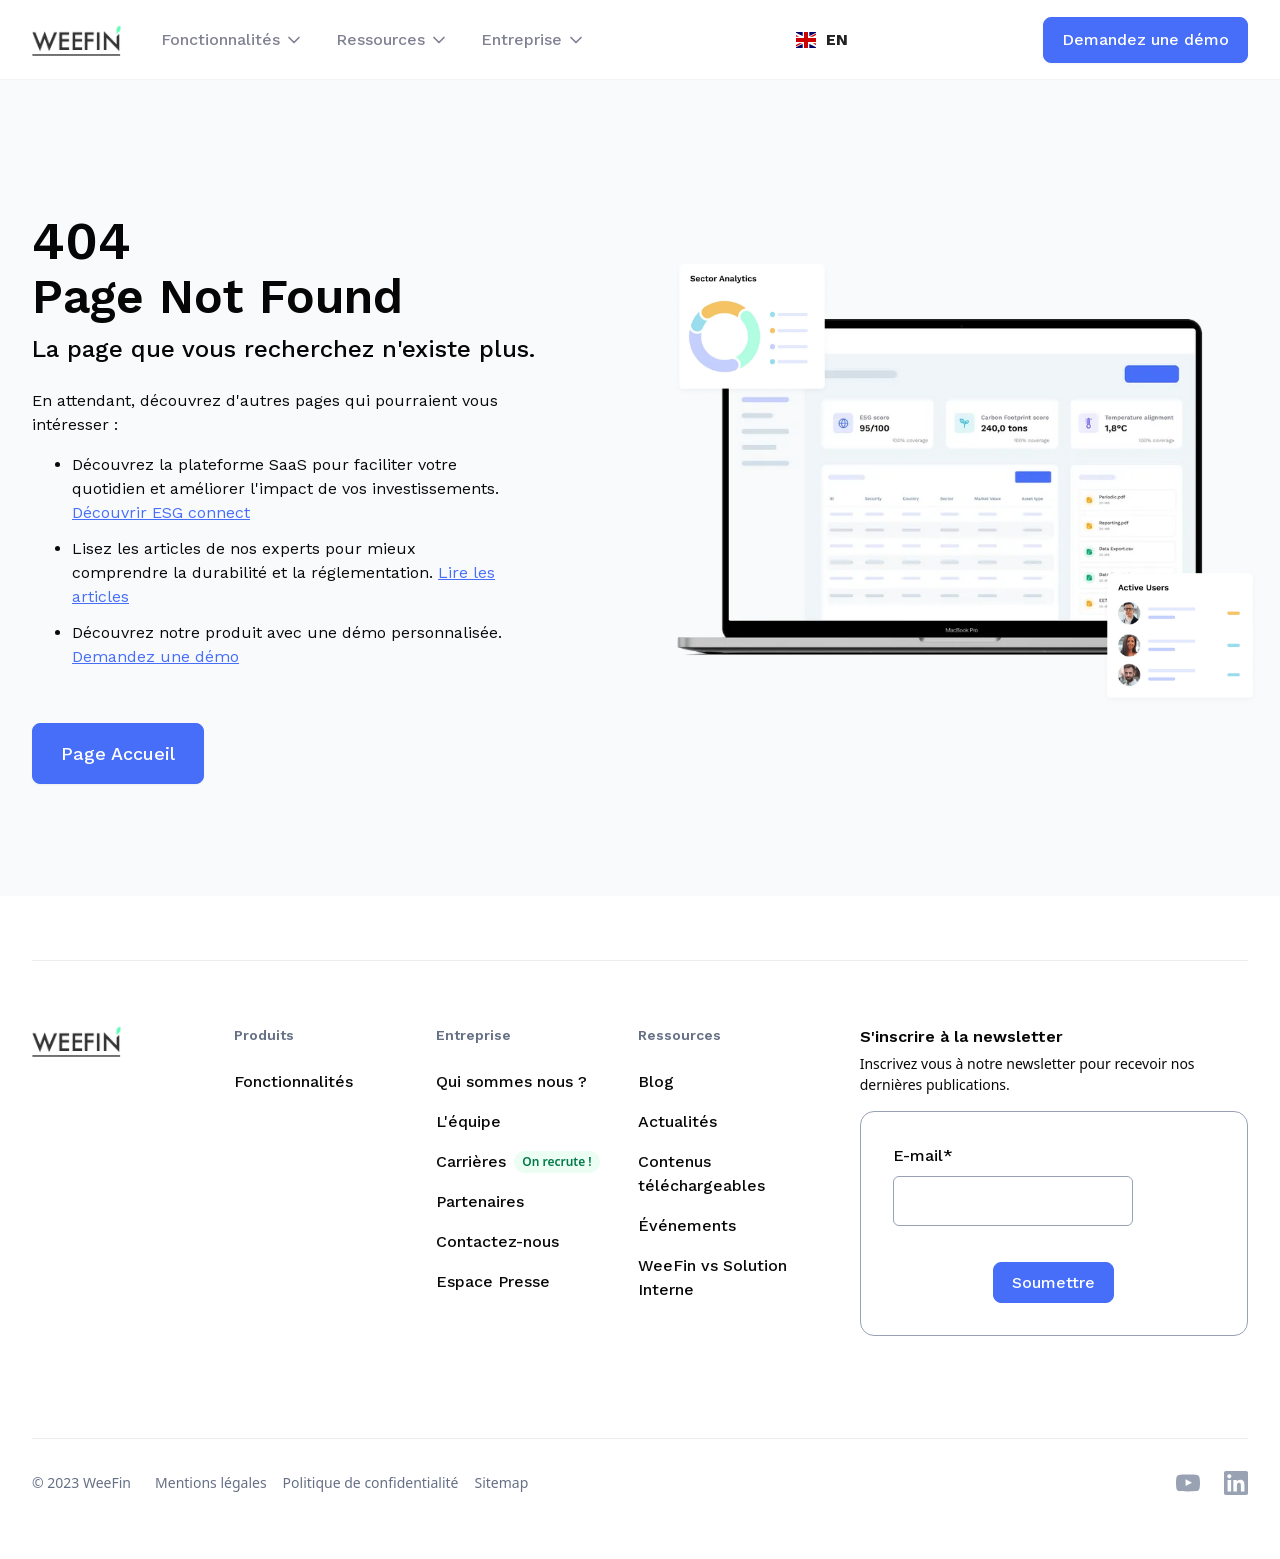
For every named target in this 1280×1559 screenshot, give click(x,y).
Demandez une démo (155, 656)
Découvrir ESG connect (161, 512)
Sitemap (502, 1482)
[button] (232, 40)
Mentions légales (211, 1482)
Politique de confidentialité (371, 1482)
